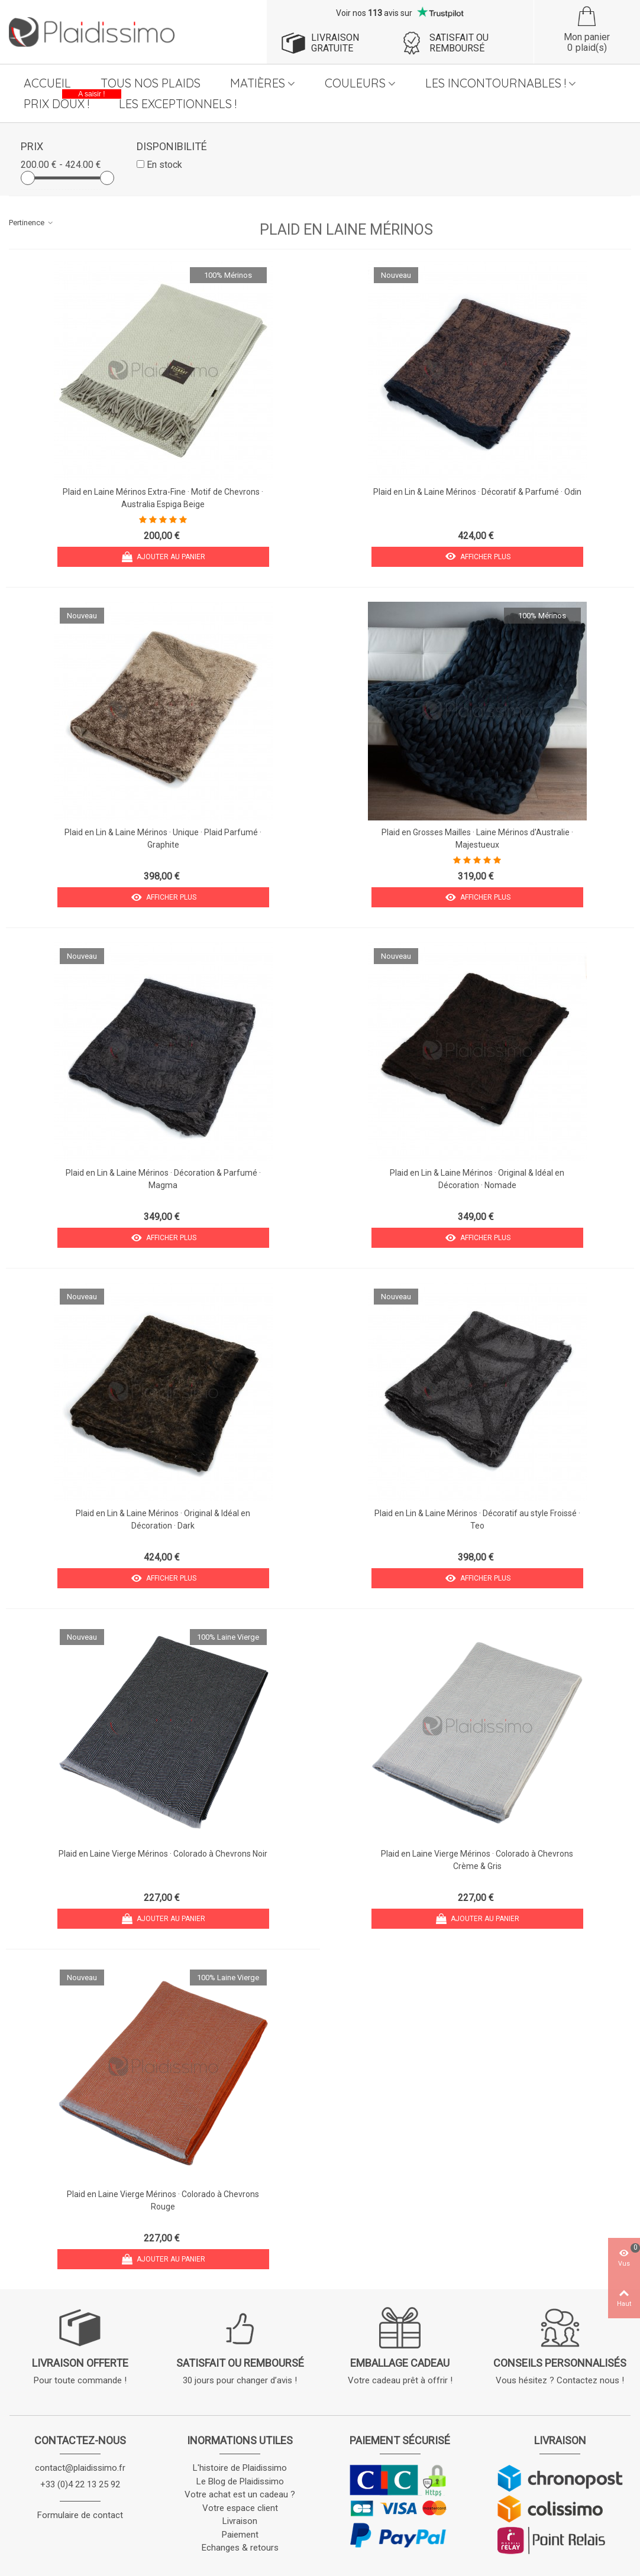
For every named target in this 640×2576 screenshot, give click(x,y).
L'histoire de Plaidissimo (240, 2468)
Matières (257, 83)
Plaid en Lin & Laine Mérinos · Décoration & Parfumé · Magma (163, 1179)
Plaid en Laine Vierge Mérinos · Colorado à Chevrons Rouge (163, 2200)
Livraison (239, 2521)
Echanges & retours (240, 2547)
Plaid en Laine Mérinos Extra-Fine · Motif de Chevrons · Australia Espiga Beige (163, 498)
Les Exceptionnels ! (178, 103)
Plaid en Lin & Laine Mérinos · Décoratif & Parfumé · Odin (477, 492)
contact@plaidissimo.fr (80, 2468)
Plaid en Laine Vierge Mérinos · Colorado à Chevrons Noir (163, 1853)
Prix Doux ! (64, 102)
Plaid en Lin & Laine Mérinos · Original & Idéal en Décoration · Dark (163, 1519)
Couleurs (355, 83)
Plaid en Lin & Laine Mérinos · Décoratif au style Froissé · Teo (477, 1519)
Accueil (47, 83)
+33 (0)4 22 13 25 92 (80, 2484)
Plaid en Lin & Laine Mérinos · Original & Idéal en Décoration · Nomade (477, 1179)
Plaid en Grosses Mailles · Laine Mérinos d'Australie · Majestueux (477, 838)
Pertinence (31, 222)
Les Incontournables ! (495, 83)
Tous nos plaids (151, 83)
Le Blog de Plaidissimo (240, 2481)
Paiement (240, 2534)
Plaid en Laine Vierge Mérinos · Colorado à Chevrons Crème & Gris (477, 1860)
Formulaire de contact (80, 2515)
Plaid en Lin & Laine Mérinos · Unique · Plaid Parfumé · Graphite (162, 838)
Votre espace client (240, 2508)
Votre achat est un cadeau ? (240, 2494)
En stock (164, 164)
